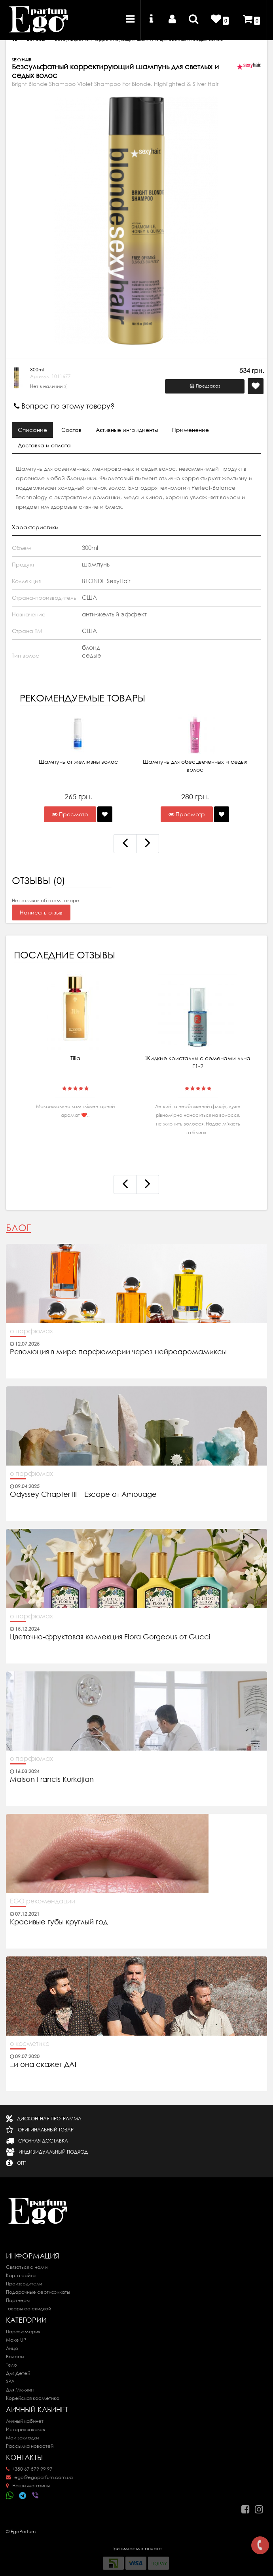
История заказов (25, 2429)
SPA (10, 2381)
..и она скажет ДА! (43, 2064)
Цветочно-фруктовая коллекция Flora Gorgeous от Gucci (111, 1637)
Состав (71, 430)
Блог (18, 1227)
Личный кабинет (25, 2421)
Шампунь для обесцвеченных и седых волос (195, 766)
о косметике (29, 2043)
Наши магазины (28, 2485)
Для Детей (18, 2373)
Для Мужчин (20, 2389)
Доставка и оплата (44, 445)
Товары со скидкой (28, 2308)
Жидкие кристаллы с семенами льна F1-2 (197, 1062)
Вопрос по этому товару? (64, 406)
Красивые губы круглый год (59, 1922)
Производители (24, 2283)
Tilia (75, 1058)
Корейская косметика (32, 2398)
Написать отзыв (41, 912)
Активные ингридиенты (127, 430)
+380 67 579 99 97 (29, 2469)
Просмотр (70, 814)
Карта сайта (21, 2275)
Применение (190, 430)
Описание (32, 430)
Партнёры (18, 2300)
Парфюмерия (23, 2331)
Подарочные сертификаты (38, 2292)
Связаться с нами (26, 2267)
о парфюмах (31, 1331)
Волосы (15, 2356)
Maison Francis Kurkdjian (52, 1779)
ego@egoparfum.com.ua (39, 2477)
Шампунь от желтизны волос (78, 762)
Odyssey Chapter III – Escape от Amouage (83, 1494)
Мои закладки (22, 2437)
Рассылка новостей (29, 2446)
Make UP (16, 2339)
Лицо (12, 2348)
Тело (11, 2364)
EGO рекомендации (42, 1901)
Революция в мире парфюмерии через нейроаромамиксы (118, 1352)
